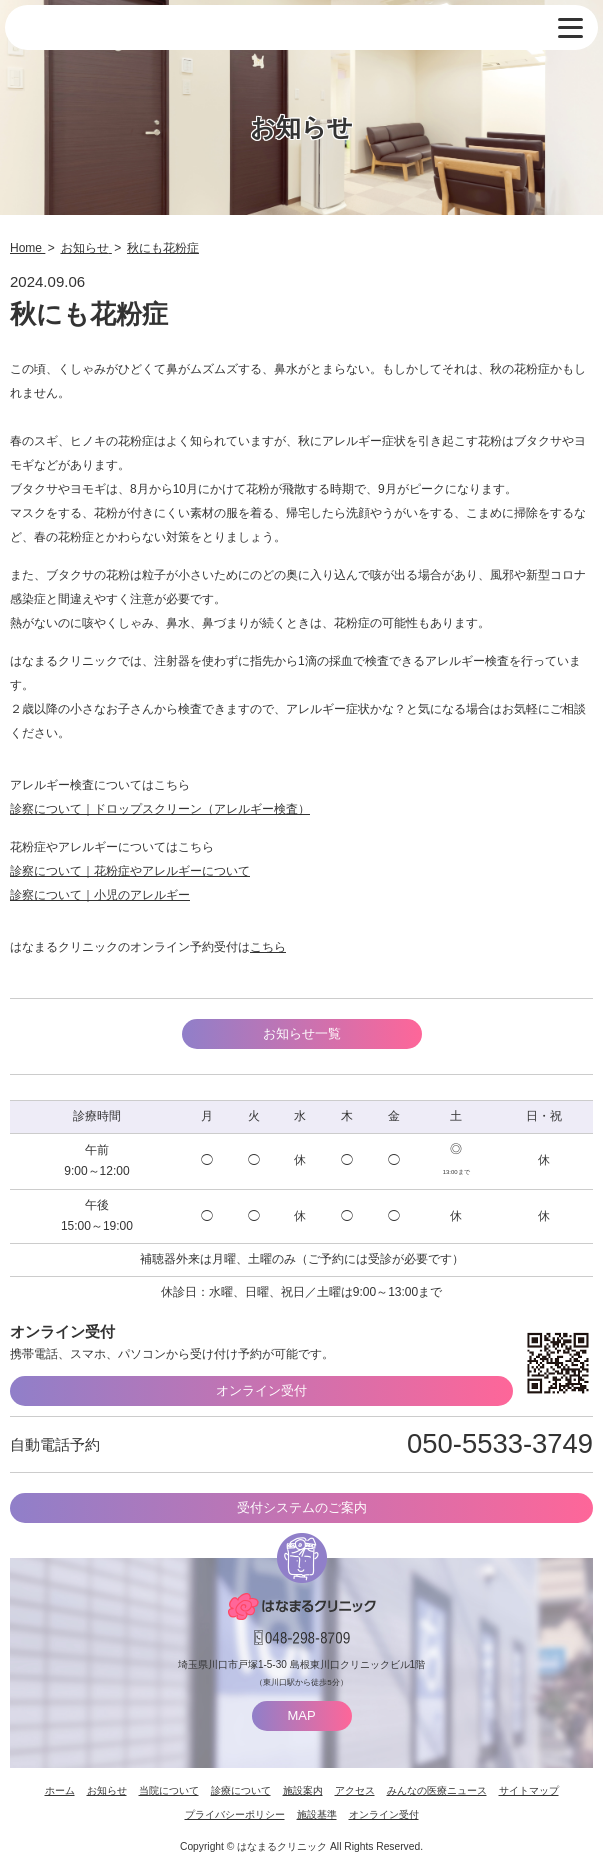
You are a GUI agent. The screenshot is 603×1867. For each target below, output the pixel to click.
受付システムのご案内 (302, 1507)
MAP (301, 1715)
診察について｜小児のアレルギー (100, 895)
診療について (241, 1790)
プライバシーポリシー (235, 1814)
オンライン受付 (261, 1390)
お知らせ (107, 1790)
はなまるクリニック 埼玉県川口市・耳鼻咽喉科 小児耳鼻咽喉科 (114, 28)
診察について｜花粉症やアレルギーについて (130, 871)
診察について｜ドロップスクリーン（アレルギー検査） (160, 809)
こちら (268, 947)
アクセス (355, 1790)
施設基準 (317, 1814)
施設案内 (303, 1790)
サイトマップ (529, 1790)
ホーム (60, 1790)
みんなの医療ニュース (437, 1790)
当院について (169, 1790)
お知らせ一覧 (302, 1033)
